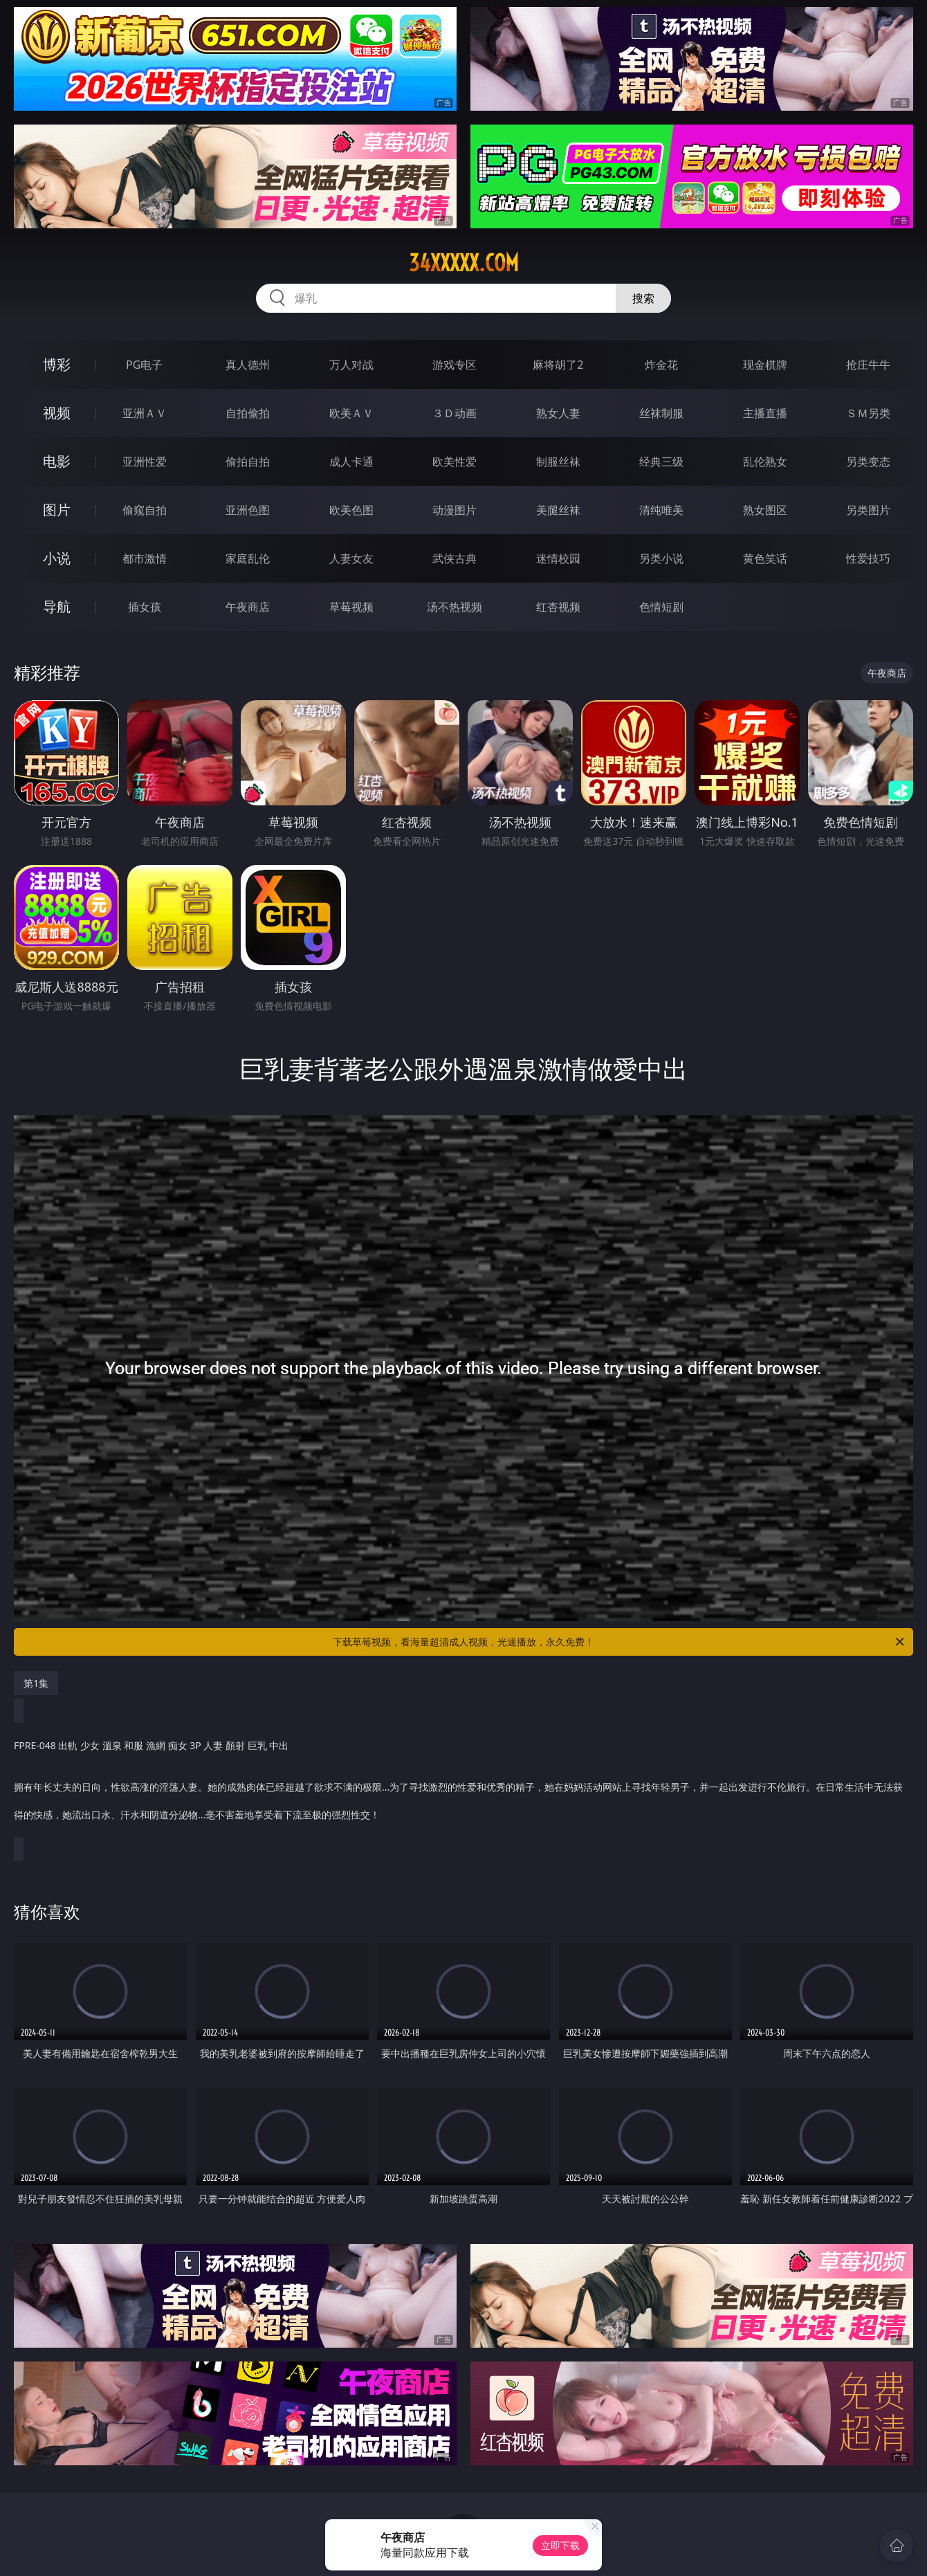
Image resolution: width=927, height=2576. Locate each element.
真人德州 (248, 364)
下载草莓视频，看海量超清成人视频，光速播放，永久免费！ (619, 1642)
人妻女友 (351, 558)
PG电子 (144, 364)
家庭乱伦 (248, 558)
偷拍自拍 (248, 461)
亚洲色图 (248, 510)
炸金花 (661, 364)
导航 (57, 606)
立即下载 (560, 2545)
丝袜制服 (661, 413)
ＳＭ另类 (868, 413)
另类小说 (661, 558)
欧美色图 (351, 510)
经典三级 (661, 461)
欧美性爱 (454, 461)
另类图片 (868, 510)
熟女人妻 (558, 413)
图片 (57, 509)
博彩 (57, 364)
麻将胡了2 (558, 364)
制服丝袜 (558, 461)
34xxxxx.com (464, 263)
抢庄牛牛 (868, 364)
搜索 (643, 298)
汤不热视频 (454, 606)
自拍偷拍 (248, 413)
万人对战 (351, 364)
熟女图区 (765, 510)
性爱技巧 (868, 558)
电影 (57, 461)
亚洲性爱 (144, 461)
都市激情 (144, 558)
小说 (57, 558)
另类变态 (868, 461)
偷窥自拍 (144, 510)
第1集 (36, 1683)
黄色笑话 (765, 558)
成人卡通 (351, 461)
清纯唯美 (661, 510)
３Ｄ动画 (454, 413)
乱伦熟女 (765, 461)
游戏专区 (454, 364)
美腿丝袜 (558, 510)
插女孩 (144, 606)
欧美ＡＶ (351, 413)
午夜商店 (248, 606)
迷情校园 (558, 558)
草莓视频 (351, 606)
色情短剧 (661, 606)
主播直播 (765, 413)
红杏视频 (558, 606)
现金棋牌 (765, 364)
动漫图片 (454, 510)
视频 (57, 412)
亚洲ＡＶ (144, 413)
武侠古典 (454, 558)
